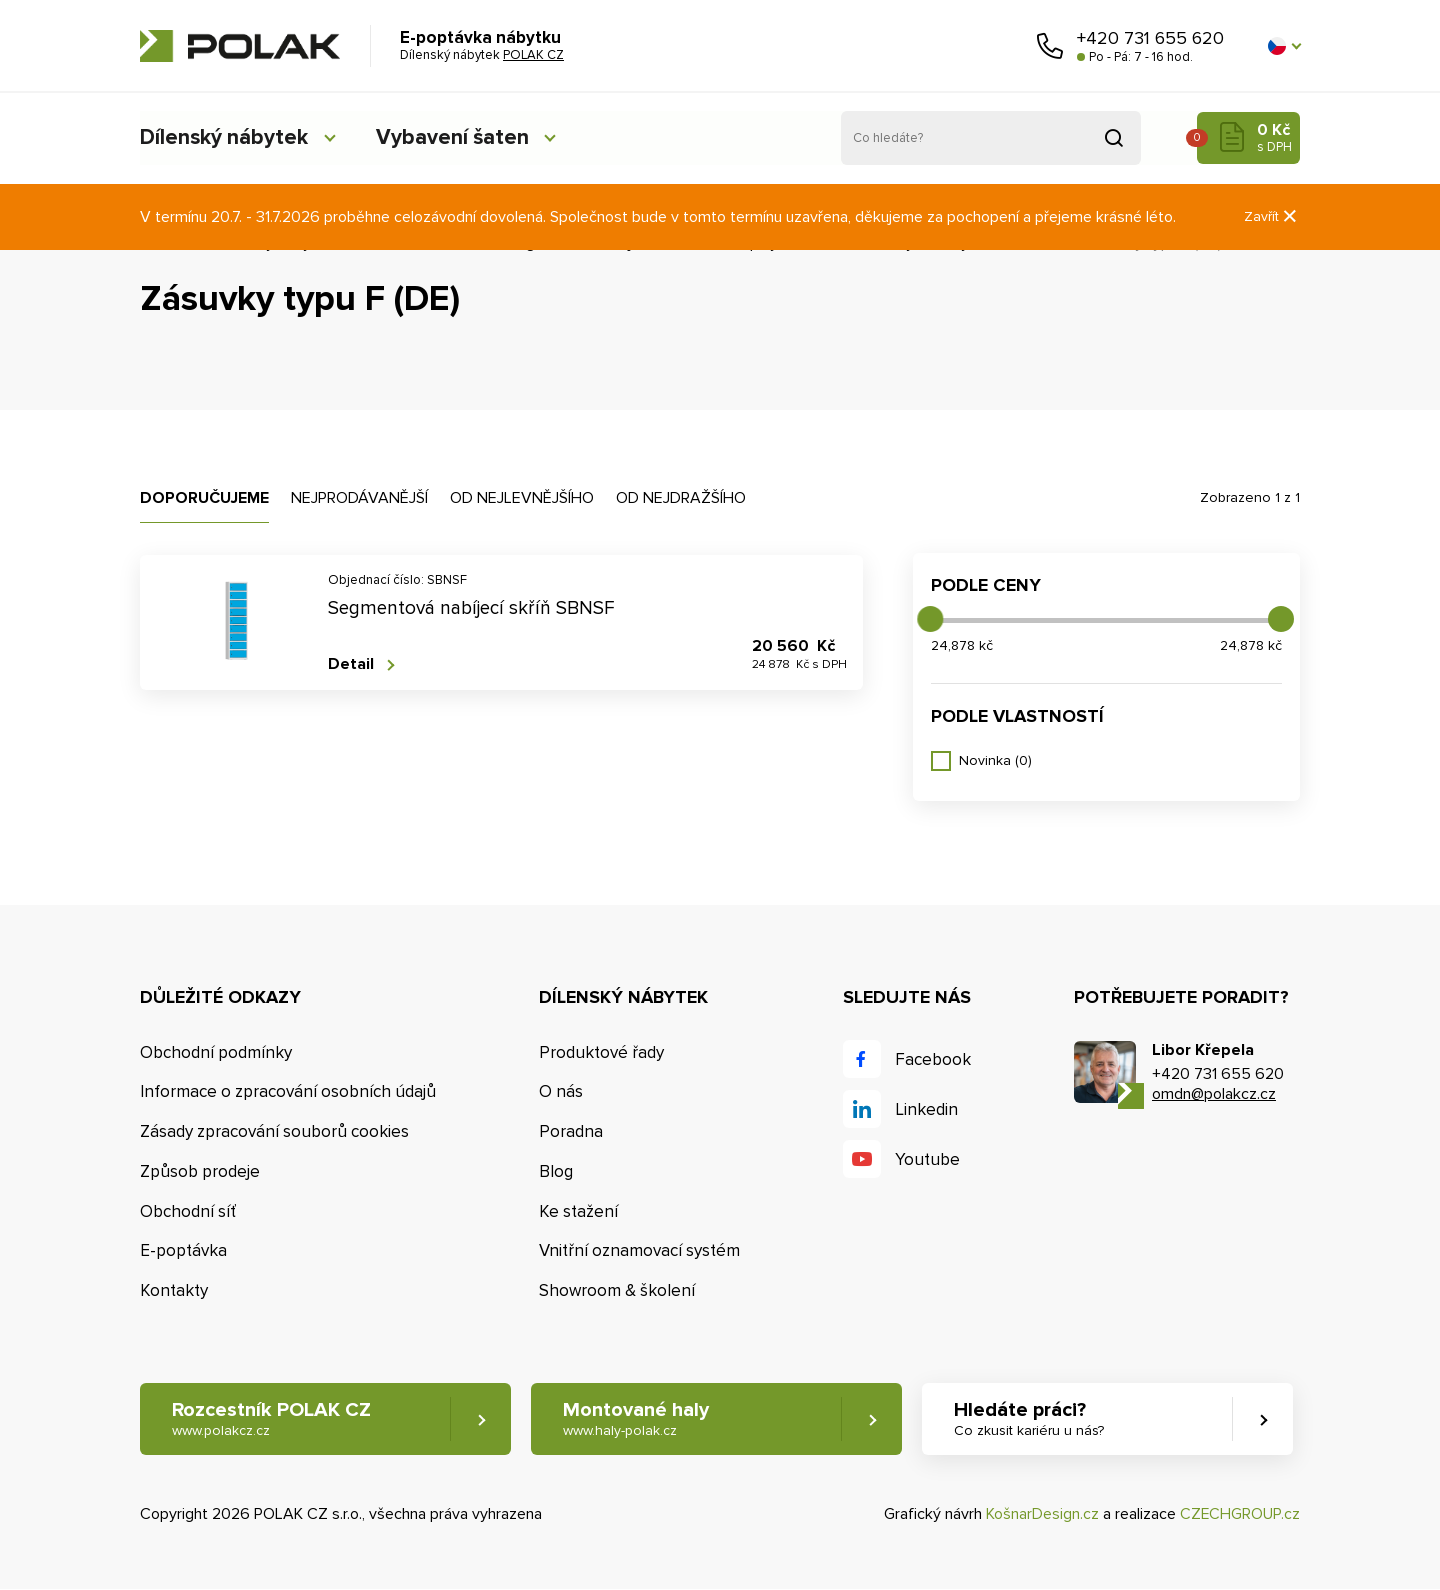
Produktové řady (601, 1052)
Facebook (933, 1059)
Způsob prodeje (200, 1171)
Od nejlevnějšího (522, 498)
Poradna (571, 1131)
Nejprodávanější (359, 498)
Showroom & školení (617, 1290)
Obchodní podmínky (216, 1052)
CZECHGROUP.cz (1240, 1514)
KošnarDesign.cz (1042, 1514)
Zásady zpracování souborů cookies (274, 1131)
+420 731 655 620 (1150, 38)
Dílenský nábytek (225, 137)
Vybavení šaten (459, 137)
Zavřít (1272, 216)
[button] (1284, 46)
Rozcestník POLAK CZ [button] (271, 1419)
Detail (351, 664)
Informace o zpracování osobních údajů (288, 1091)
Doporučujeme (204, 498)
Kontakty (174, 1290)
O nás (561, 1091)
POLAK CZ (240, 46)
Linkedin (926, 1109)
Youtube (927, 1159)
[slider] (930, 619)
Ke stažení (578, 1211)
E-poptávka (183, 1251)
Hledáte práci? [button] (1031, 1419)
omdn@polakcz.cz (1214, 1094)
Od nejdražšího (681, 498)
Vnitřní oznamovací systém (639, 1251)
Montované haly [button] (637, 1419)
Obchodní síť (188, 1211)
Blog (556, 1171)
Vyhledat (1114, 138)
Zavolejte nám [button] (1050, 46)
